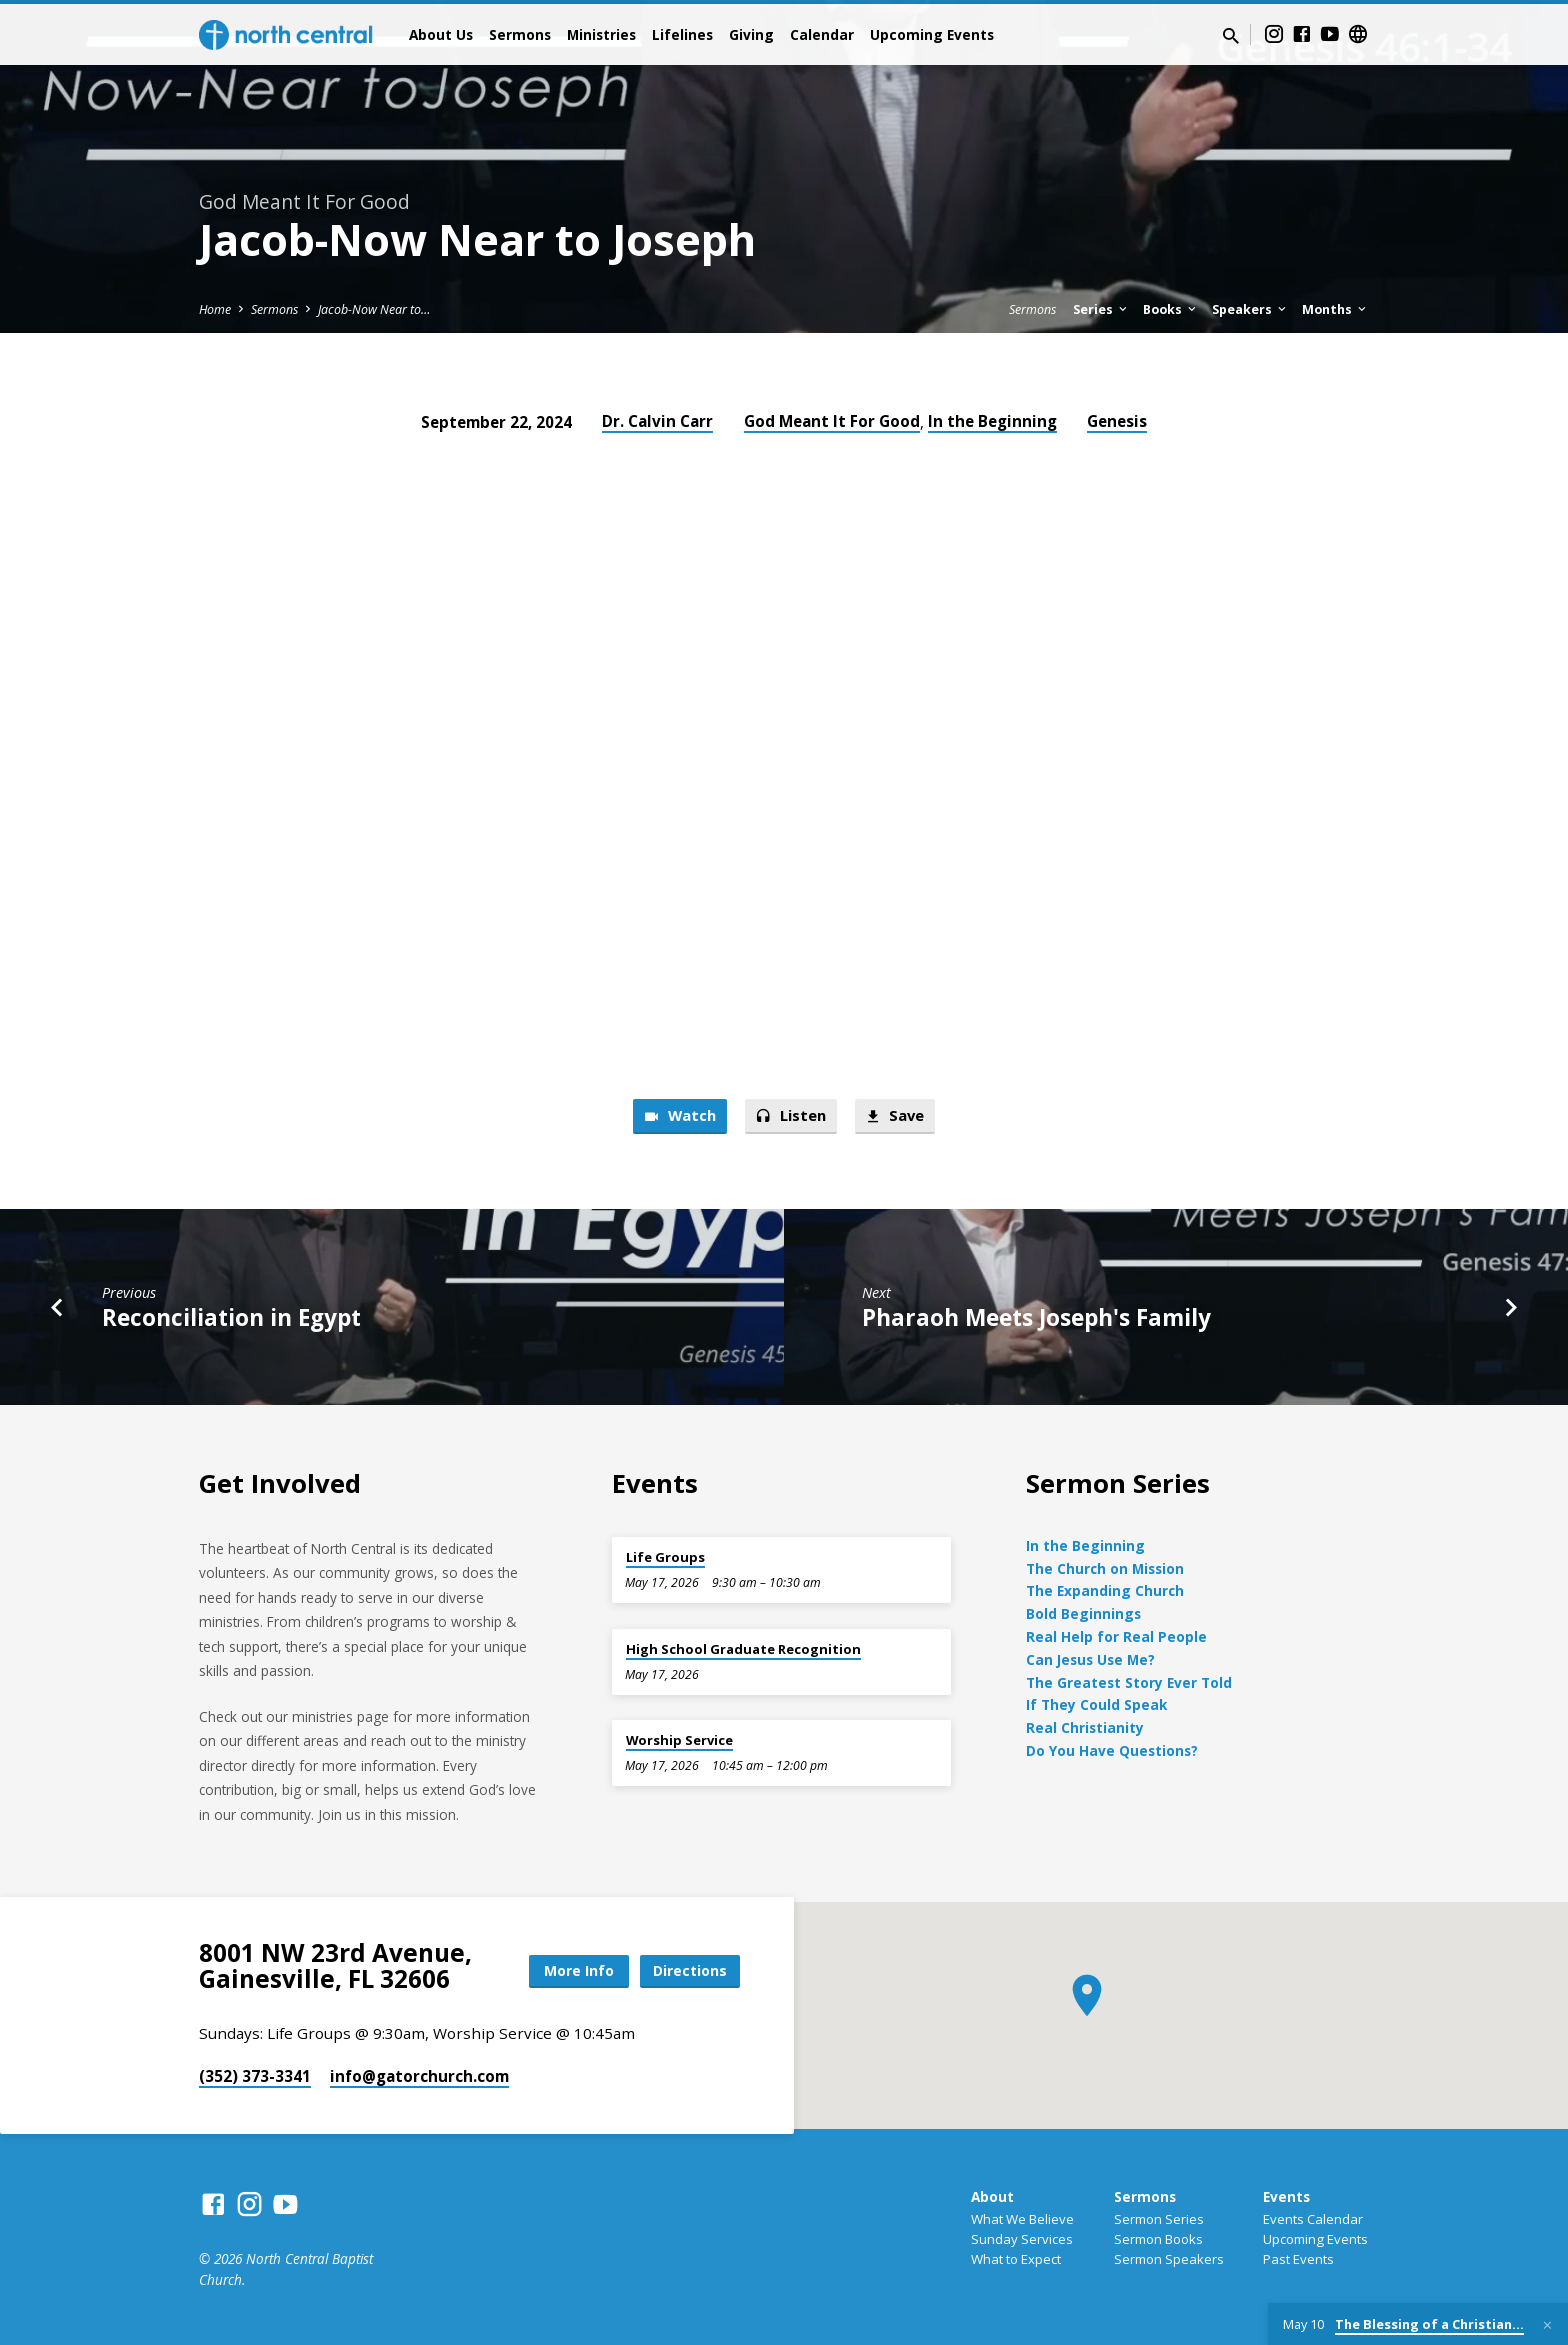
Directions (690, 1970)
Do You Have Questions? (1112, 1750)
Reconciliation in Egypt (231, 1317)
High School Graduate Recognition (743, 1649)
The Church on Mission (1105, 1568)
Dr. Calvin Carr (657, 421)
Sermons (520, 34)
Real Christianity (1085, 1727)
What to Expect (1016, 2259)
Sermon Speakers (1169, 2259)
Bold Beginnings (1083, 1613)
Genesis (1117, 421)
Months (1335, 309)
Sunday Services (1022, 2239)
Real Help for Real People (1116, 1636)
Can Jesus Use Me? (1090, 1659)
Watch (679, 1116)
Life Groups (665, 1557)
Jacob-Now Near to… (374, 309)
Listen (790, 1116)
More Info (578, 1970)
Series (1101, 309)
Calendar (822, 34)
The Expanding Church (1105, 1590)
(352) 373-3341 (255, 2076)
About (992, 2196)
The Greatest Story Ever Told (1129, 1682)
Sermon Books (1158, 2239)
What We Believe (1022, 2219)
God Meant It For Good (832, 421)
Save (894, 1116)
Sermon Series (1159, 2219)
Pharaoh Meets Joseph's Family (1036, 1317)
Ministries (601, 34)
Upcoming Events (932, 34)
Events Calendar (1313, 2219)
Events (1286, 2196)
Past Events (1298, 2259)
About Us (441, 34)
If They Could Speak (1096, 1704)
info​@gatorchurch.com (419, 2076)
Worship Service (679, 1740)
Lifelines (682, 34)
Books (1171, 309)
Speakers (1250, 309)
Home (215, 309)
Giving (751, 34)
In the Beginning (992, 421)
